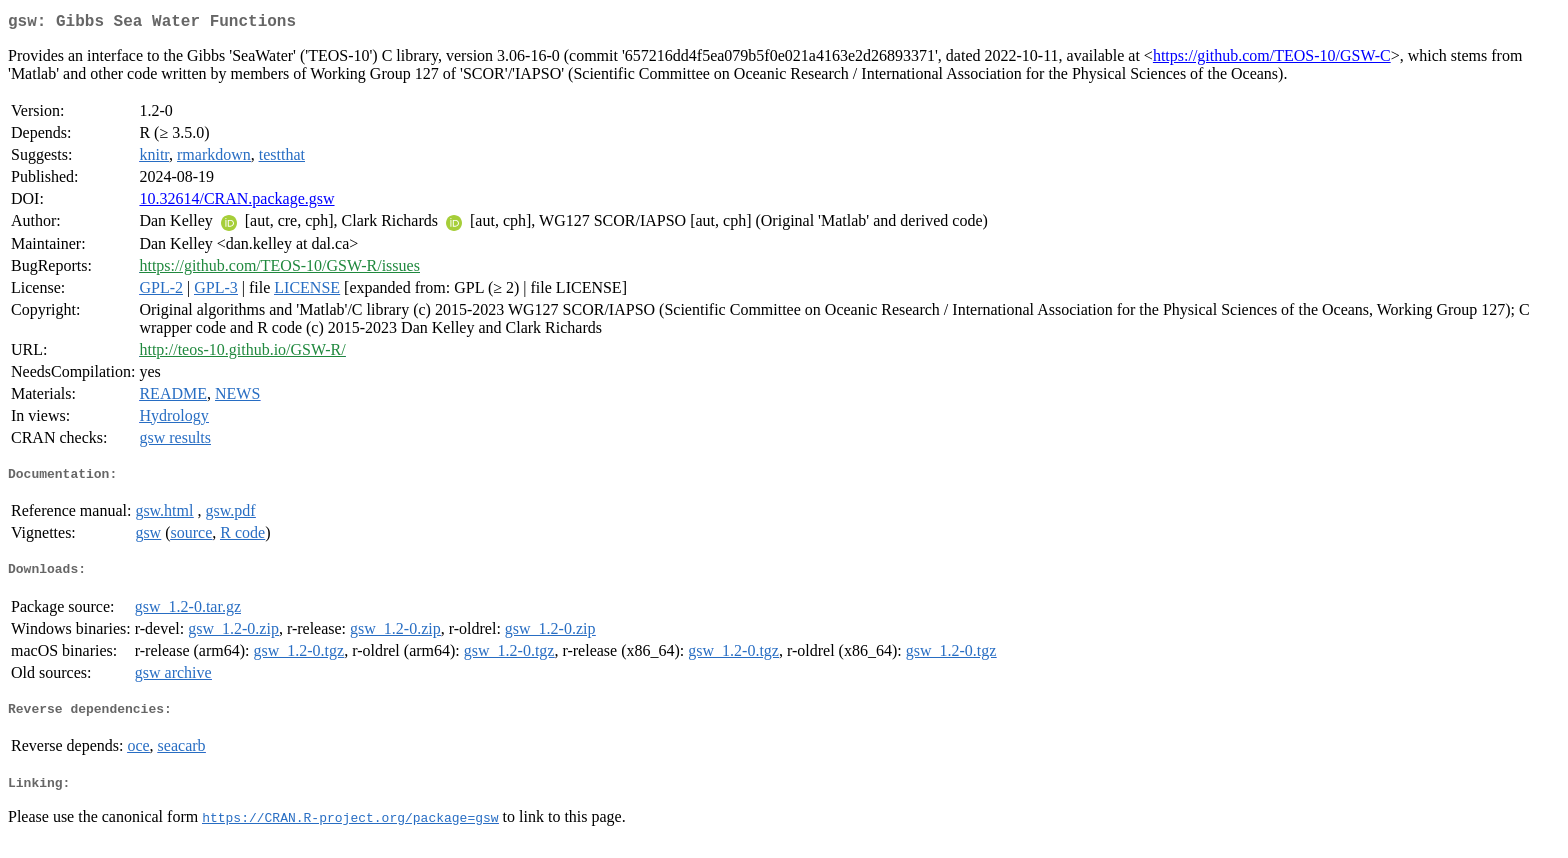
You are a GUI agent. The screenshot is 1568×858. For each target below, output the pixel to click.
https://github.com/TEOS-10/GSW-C (1272, 59)
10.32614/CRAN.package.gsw (236, 202)
